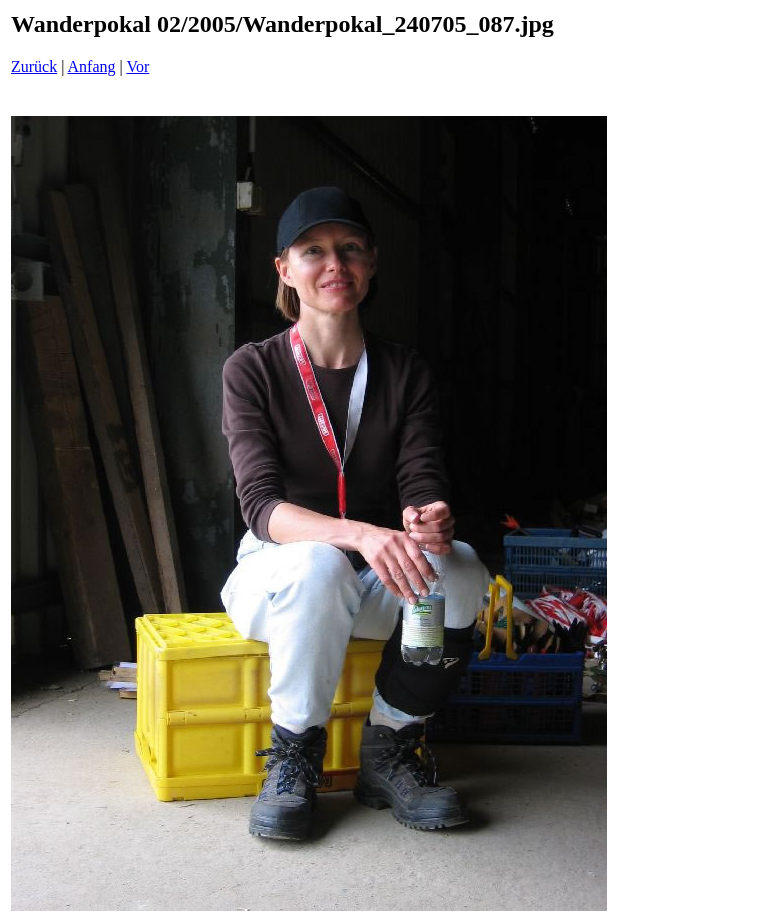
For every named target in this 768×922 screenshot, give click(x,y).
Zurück (34, 66)
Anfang (92, 66)
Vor (137, 66)
